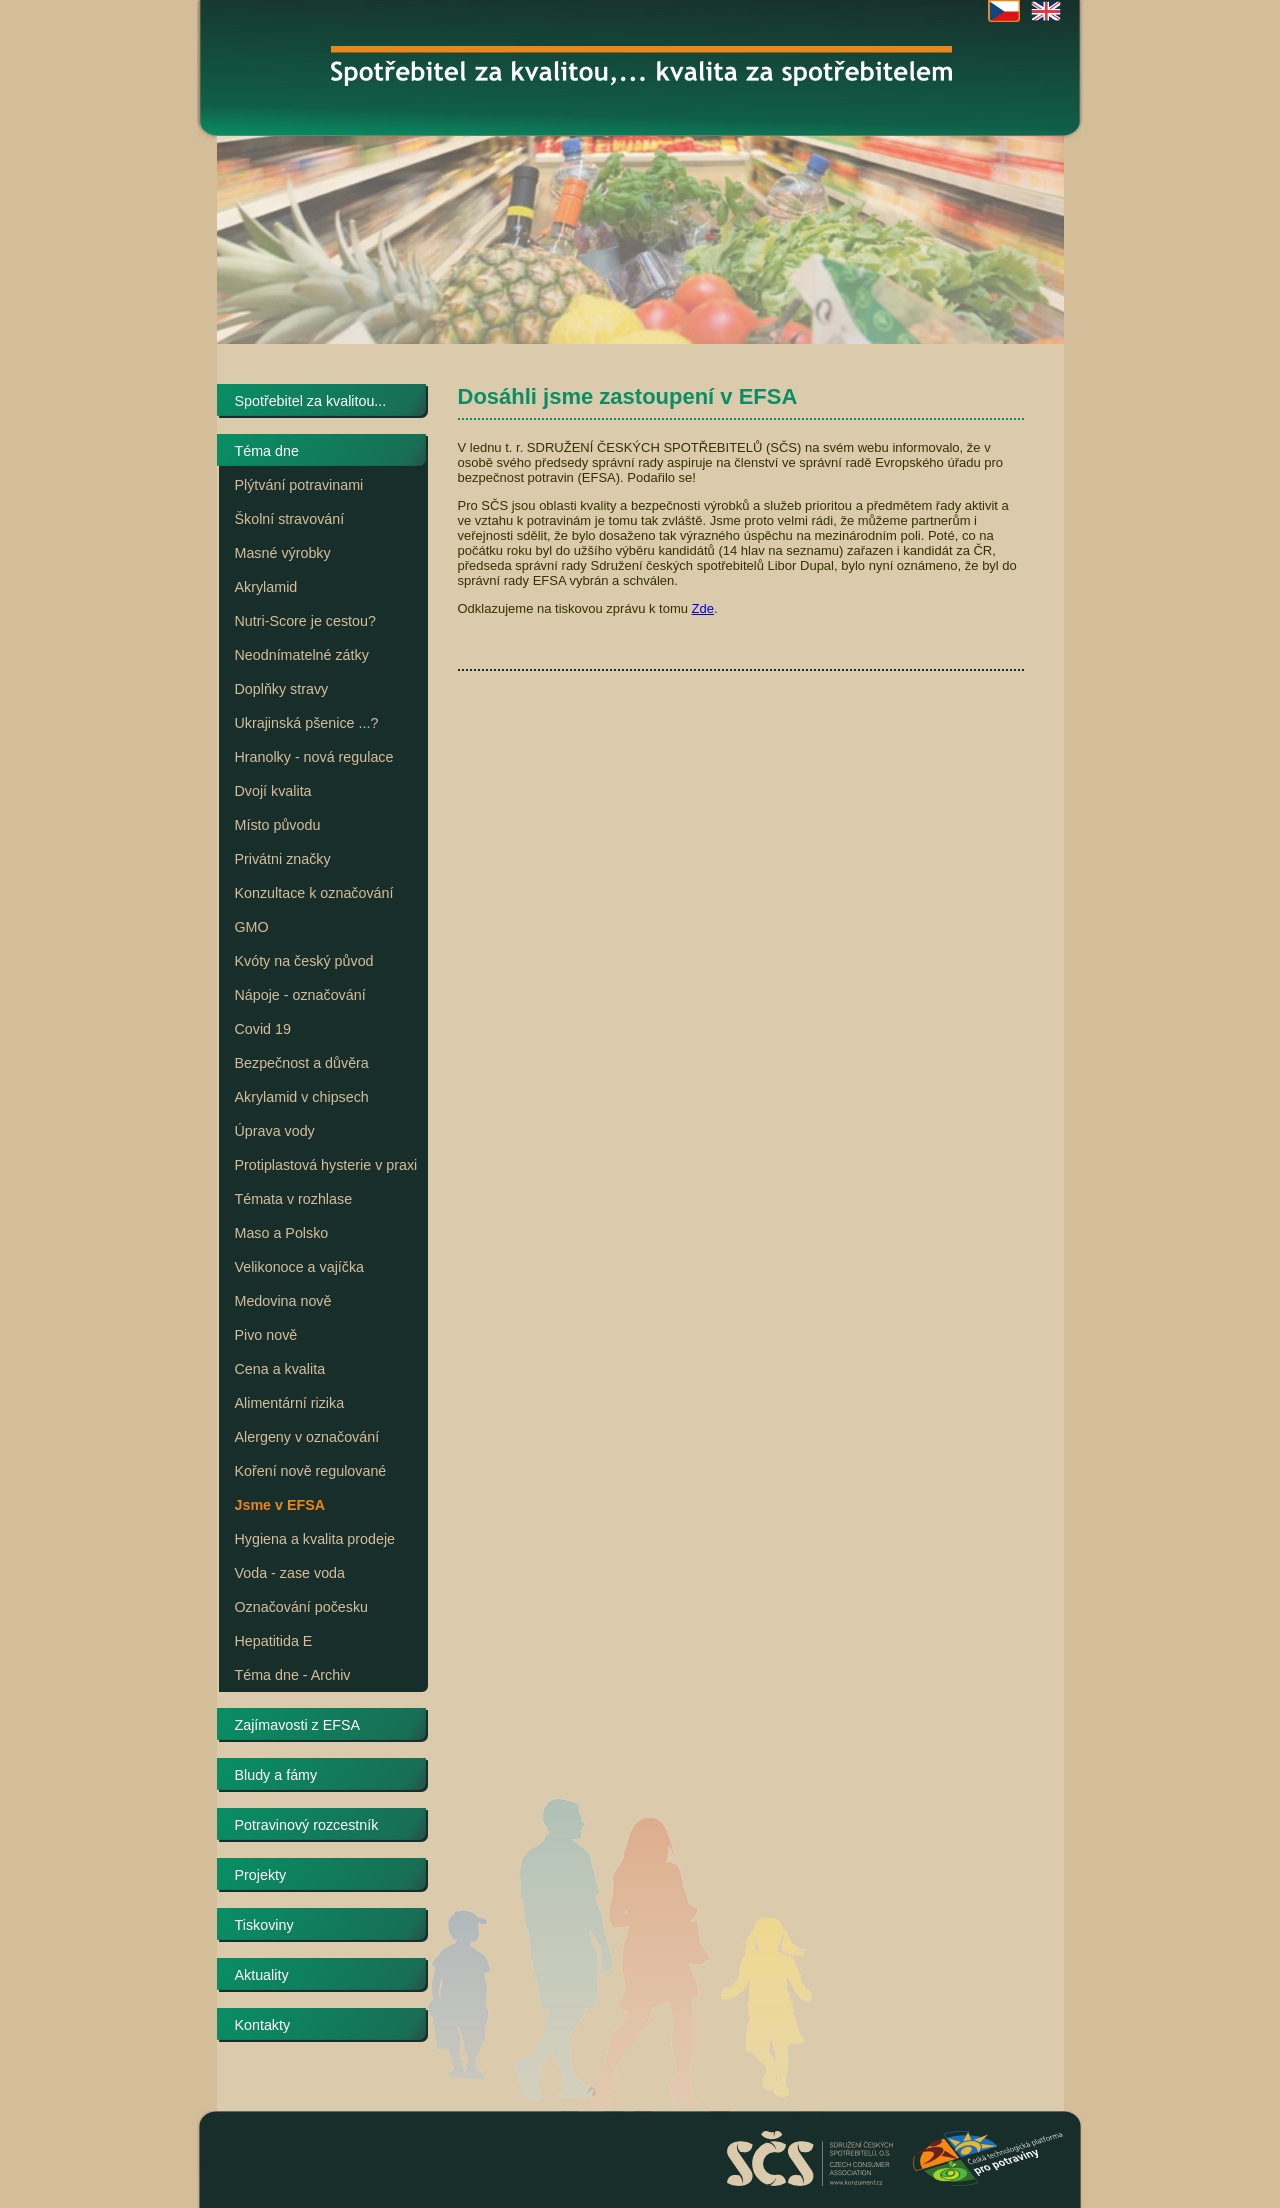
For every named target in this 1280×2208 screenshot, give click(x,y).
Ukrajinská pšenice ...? (307, 723)
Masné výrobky (283, 553)
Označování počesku (302, 1607)
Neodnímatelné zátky (302, 655)
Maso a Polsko (282, 1233)
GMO (252, 927)
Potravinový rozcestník (307, 1825)
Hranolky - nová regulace (314, 757)
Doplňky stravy (282, 689)
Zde (703, 608)
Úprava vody (275, 1131)
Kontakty (263, 2025)
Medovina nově (283, 1301)
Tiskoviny (264, 1925)
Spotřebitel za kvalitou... (311, 401)
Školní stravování (290, 519)
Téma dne (267, 451)
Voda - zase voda (290, 1573)
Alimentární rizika (290, 1403)
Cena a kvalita (280, 1369)
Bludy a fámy (276, 1775)
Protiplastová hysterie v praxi (326, 1165)
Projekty (261, 1875)
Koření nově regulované (311, 1471)
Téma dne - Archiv (293, 1675)
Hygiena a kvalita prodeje (315, 1539)
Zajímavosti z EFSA (298, 1725)
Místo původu (278, 825)
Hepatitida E (274, 1641)
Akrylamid (266, 587)
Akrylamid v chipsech (302, 1097)
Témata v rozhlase (294, 1199)
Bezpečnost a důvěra (302, 1063)
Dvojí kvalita (273, 791)
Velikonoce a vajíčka (300, 1267)
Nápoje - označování (300, 995)
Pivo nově (266, 1335)
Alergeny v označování (307, 1437)
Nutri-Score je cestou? (305, 621)
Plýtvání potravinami (299, 485)
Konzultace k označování (314, 893)
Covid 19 (263, 1029)
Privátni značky (283, 859)
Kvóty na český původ (304, 961)
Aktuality (262, 1975)
